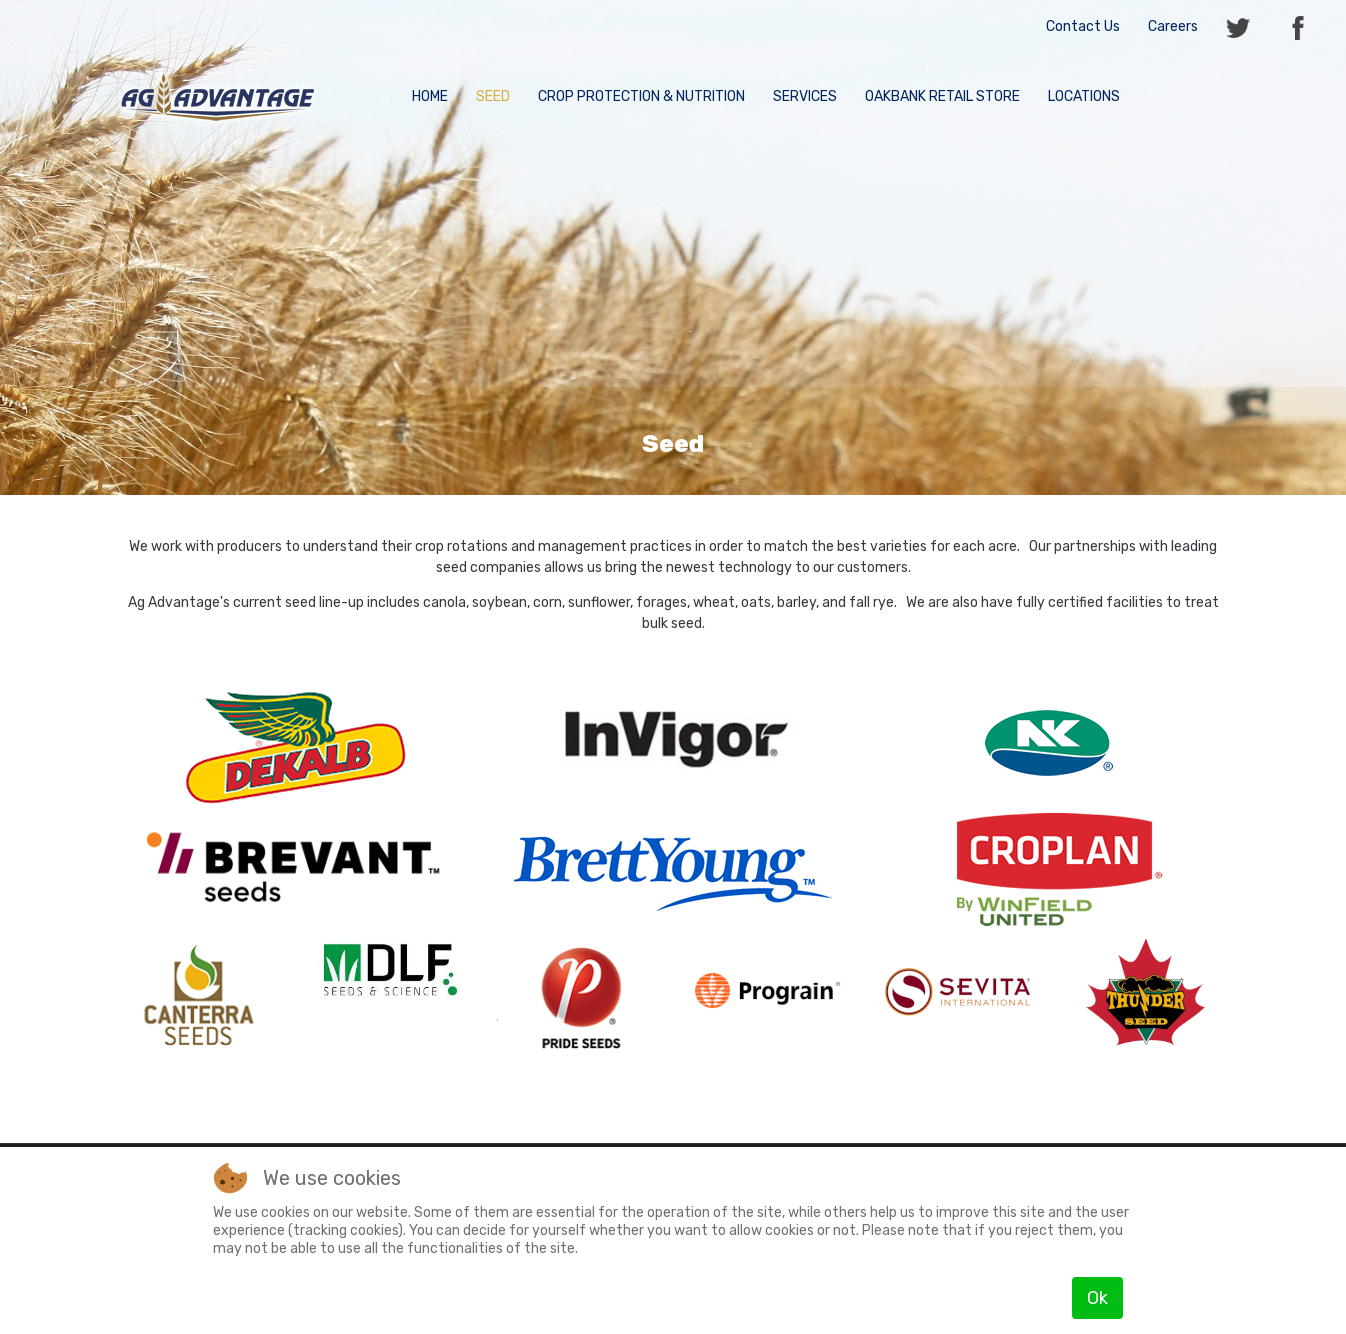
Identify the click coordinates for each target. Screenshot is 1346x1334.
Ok (1097, 1298)
